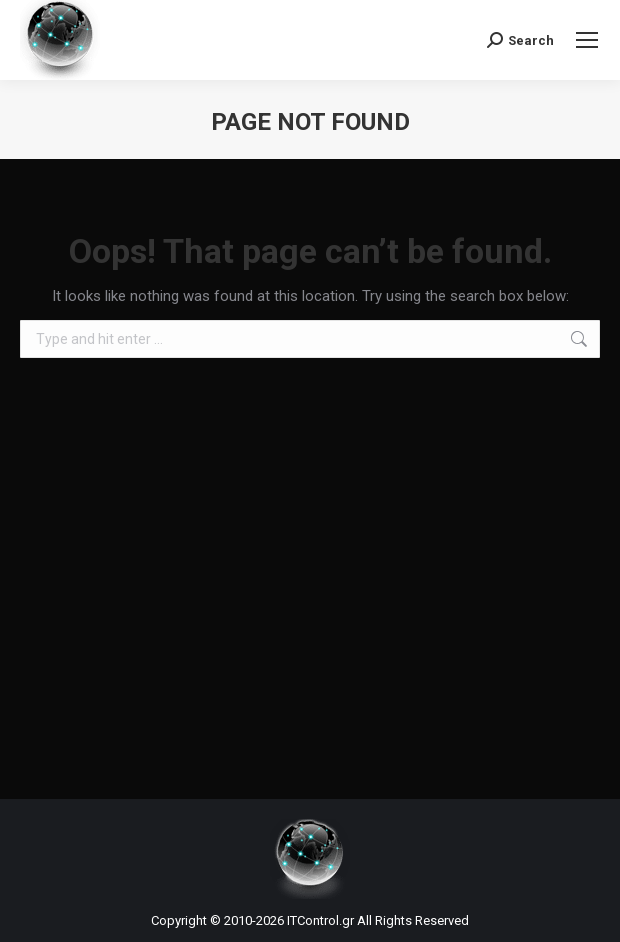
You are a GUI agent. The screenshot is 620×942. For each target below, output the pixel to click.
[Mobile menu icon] (587, 40)
